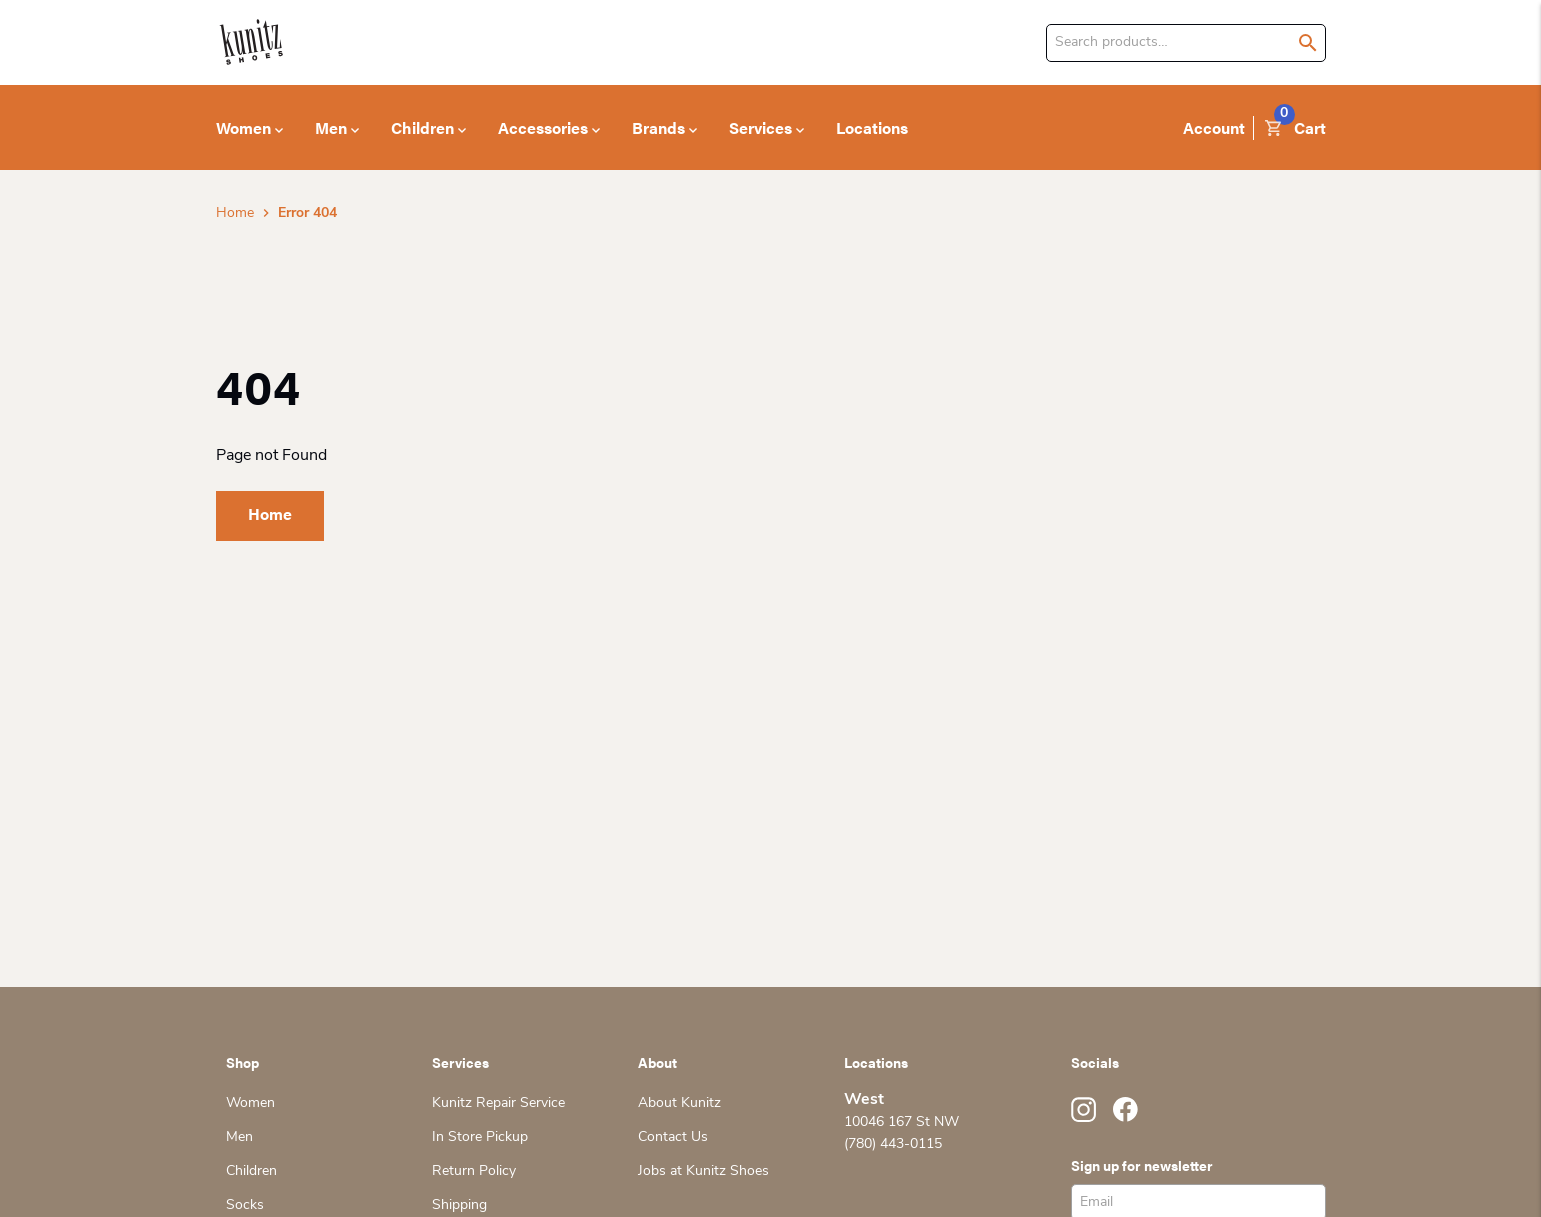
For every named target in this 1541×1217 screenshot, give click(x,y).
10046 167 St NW (901, 1122)
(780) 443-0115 (893, 1144)
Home (235, 213)
